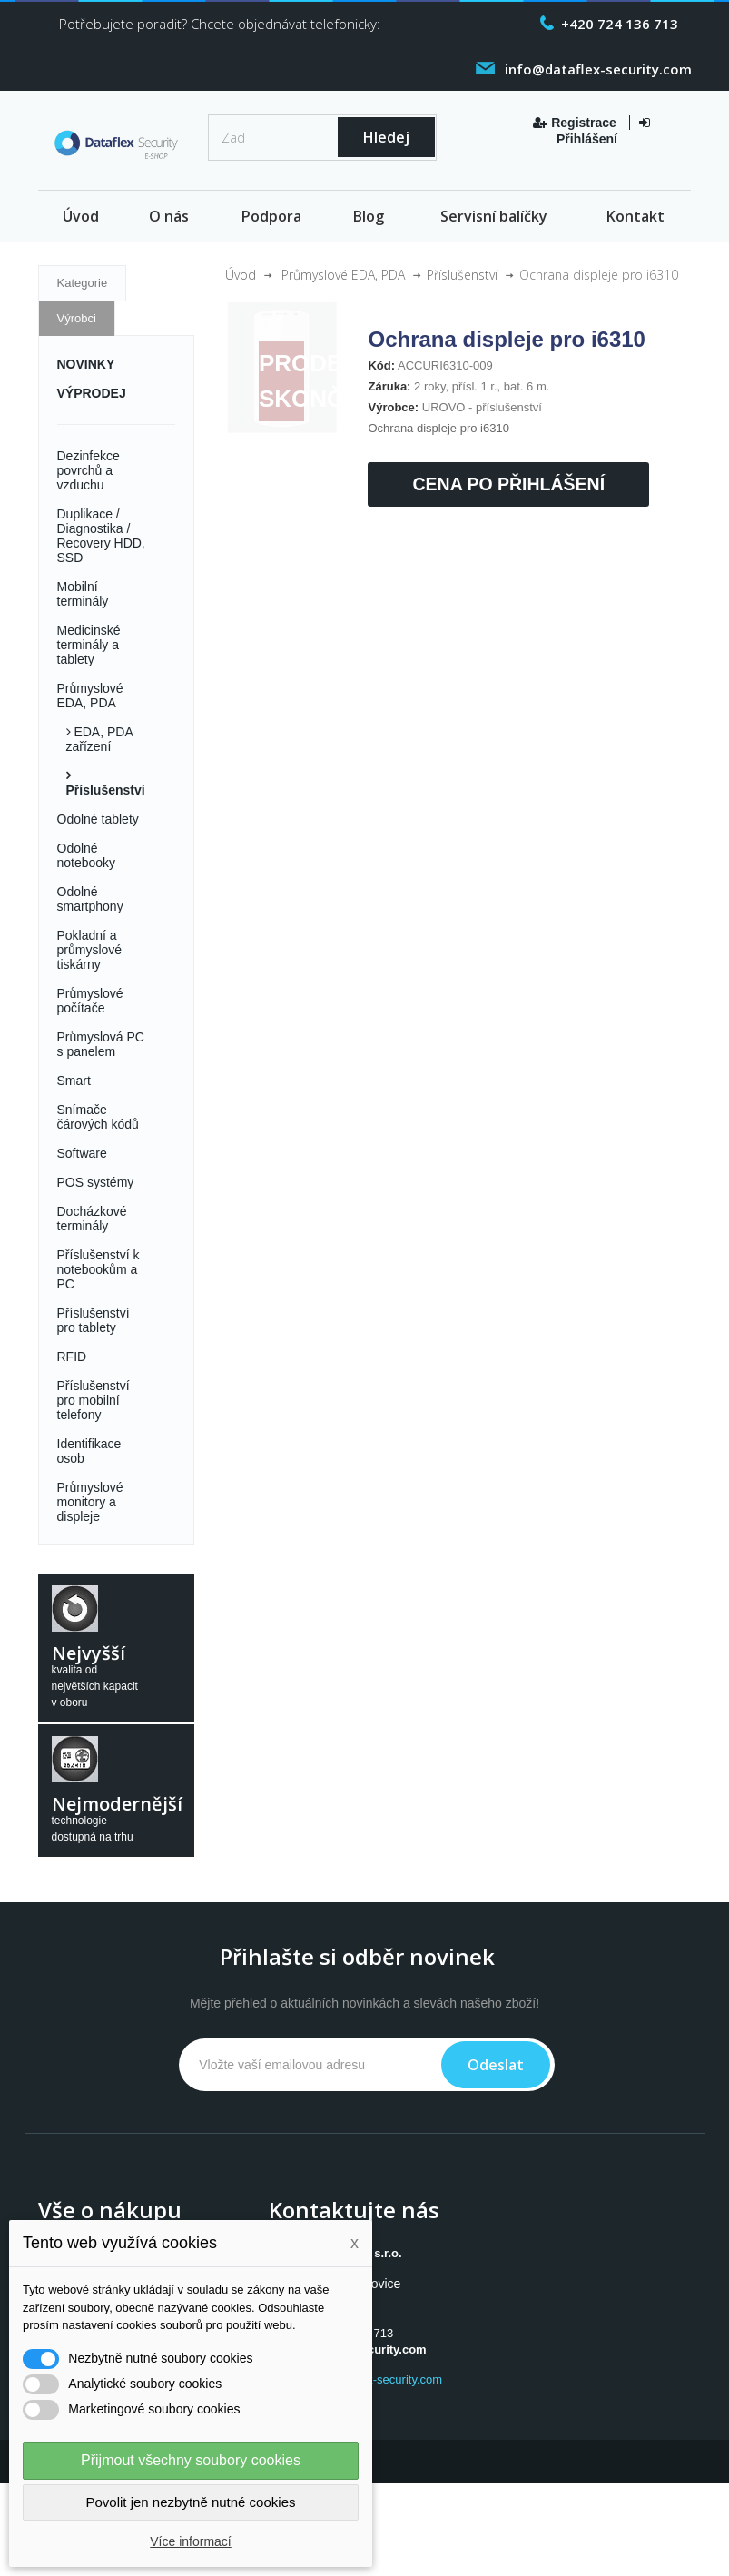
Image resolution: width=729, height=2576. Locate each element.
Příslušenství (105, 790)
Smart (74, 1080)
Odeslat (496, 2065)
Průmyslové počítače (90, 1000)
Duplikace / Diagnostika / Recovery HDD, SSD (101, 536)
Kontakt (635, 216)
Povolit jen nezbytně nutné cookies (191, 2502)
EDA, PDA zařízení (99, 739)
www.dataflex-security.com (372, 2379)
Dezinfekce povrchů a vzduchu (88, 470)
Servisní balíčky (493, 216)
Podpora (271, 216)
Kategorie (82, 283)
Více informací (190, 2541)
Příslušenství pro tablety (93, 1320)
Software (82, 1153)
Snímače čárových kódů (98, 1116)
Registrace (576, 122)
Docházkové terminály (92, 1218)
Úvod (81, 216)
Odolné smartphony (90, 898)
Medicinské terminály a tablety (89, 644)
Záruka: (389, 386)
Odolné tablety (98, 819)
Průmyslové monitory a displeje (90, 1502)
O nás (169, 216)
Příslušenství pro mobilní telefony (93, 1400)
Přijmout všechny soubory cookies (190, 2460)
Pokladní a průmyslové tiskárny (90, 950)
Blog (368, 216)
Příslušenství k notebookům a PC (98, 1269)
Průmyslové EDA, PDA (90, 695)
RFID (72, 1356)
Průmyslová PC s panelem (100, 1044)
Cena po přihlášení (508, 484)
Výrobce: (393, 407)
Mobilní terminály (83, 593)
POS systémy (95, 1182)
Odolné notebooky (86, 855)
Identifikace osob (89, 1451)
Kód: (381, 365)
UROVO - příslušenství (482, 407)
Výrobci (76, 318)
